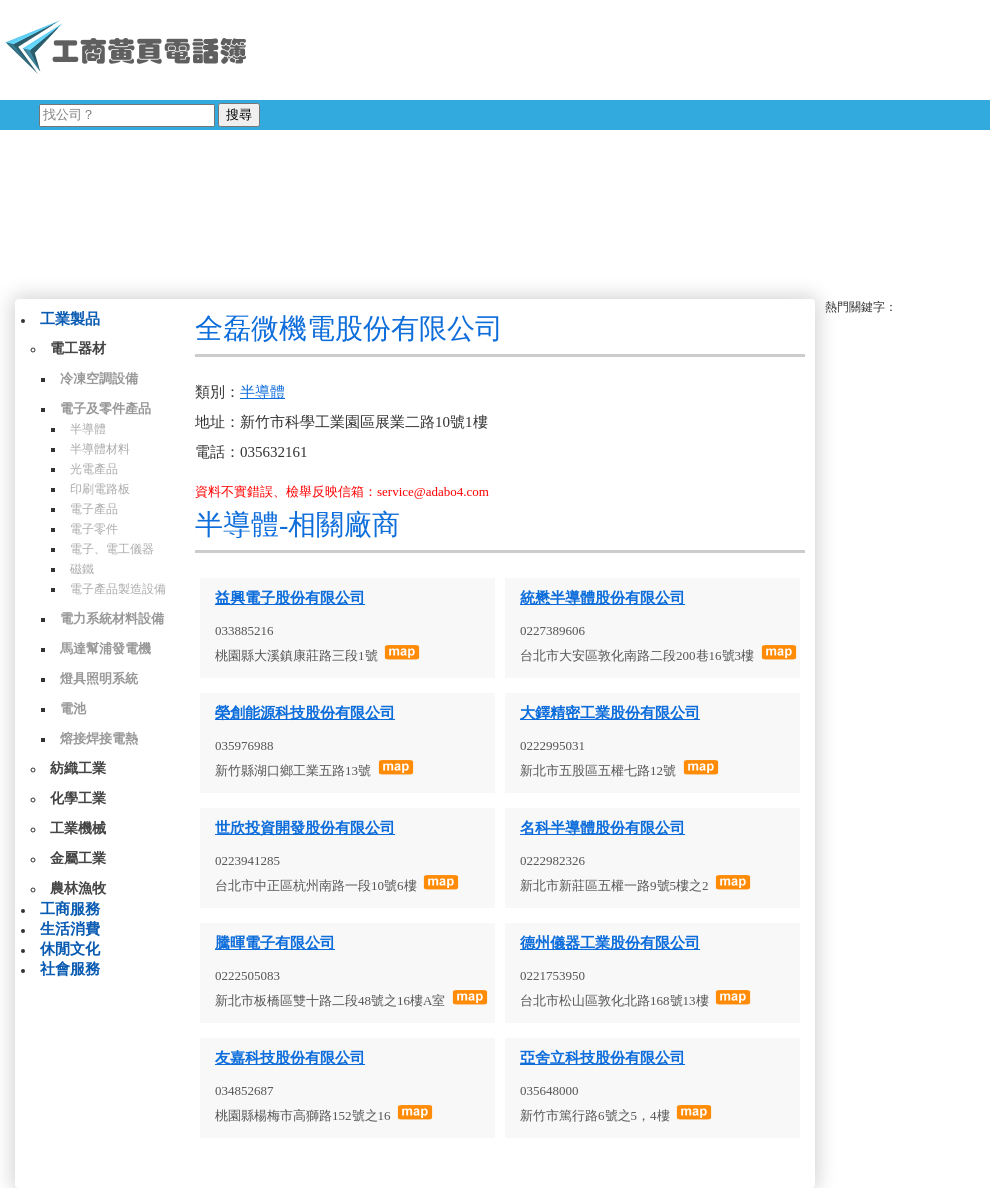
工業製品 (70, 319)
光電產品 (94, 469)
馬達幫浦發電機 (105, 648)
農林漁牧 (78, 888)
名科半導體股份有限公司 (602, 828)
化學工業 (78, 798)
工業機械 (78, 828)
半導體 (88, 429)
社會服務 (70, 969)
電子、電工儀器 (112, 549)
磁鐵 (82, 569)
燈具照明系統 (99, 678)
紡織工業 (78, 768)
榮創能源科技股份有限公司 (305, 713)
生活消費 (70, 929)
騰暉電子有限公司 (275, 943)
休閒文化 (70, 949)
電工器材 (78, 348)
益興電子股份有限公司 (290, 598)
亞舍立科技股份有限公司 (602, 1058)
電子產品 (94, 509)
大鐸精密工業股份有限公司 (610, 713)
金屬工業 (78, 858)
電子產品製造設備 (118, 589)
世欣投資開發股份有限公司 (305, 828)
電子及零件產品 (105, 408)
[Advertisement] (600, 145)
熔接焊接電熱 (99, 738)
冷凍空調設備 (99, 378)
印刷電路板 (100, 489)
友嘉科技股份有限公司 (290, 1058)
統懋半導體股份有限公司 (602, 598)
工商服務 (70, 909)
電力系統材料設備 (112, 618)
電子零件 (94, 529)
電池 (73, 708)
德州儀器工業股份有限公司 (610, 943)
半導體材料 (100, 449)
